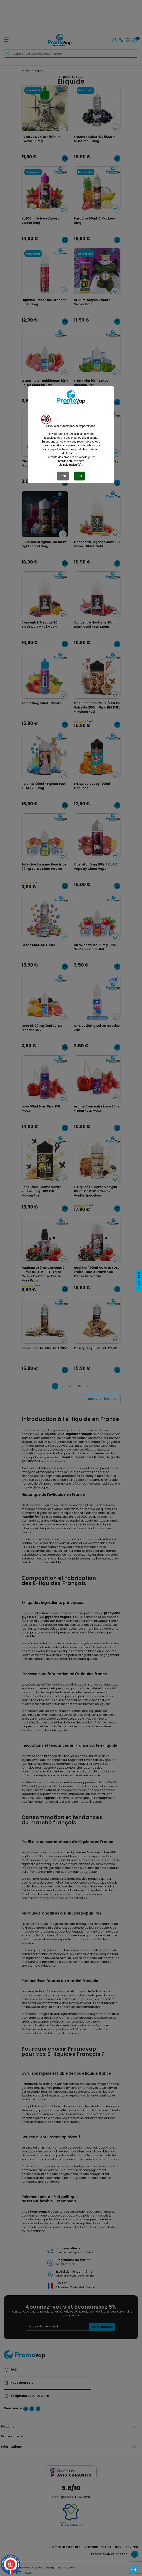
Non (63, 476)
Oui (79, 476)
